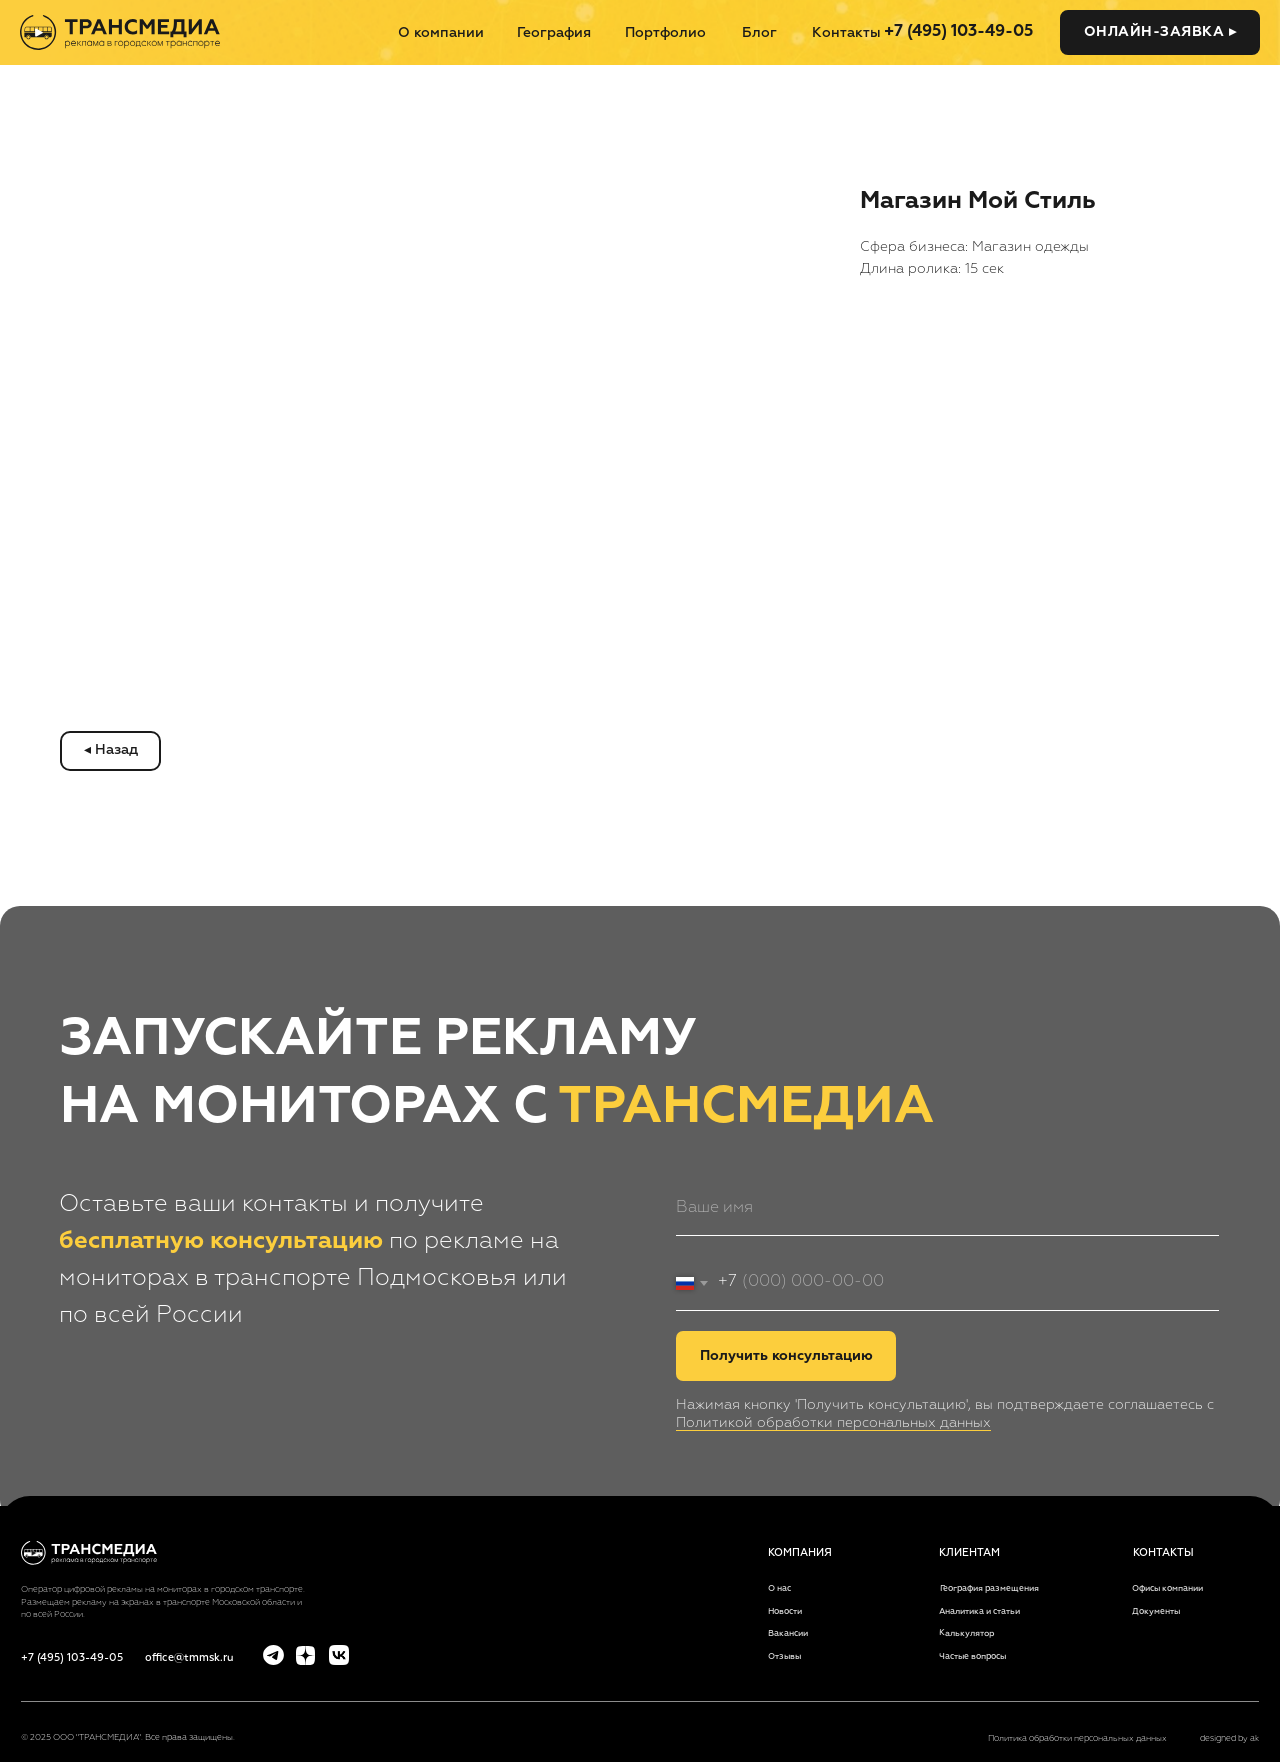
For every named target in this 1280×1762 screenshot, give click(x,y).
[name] (947, 1208)
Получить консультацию (786, 1356)
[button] (1160, 32)
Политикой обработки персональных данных (833, 1423)
